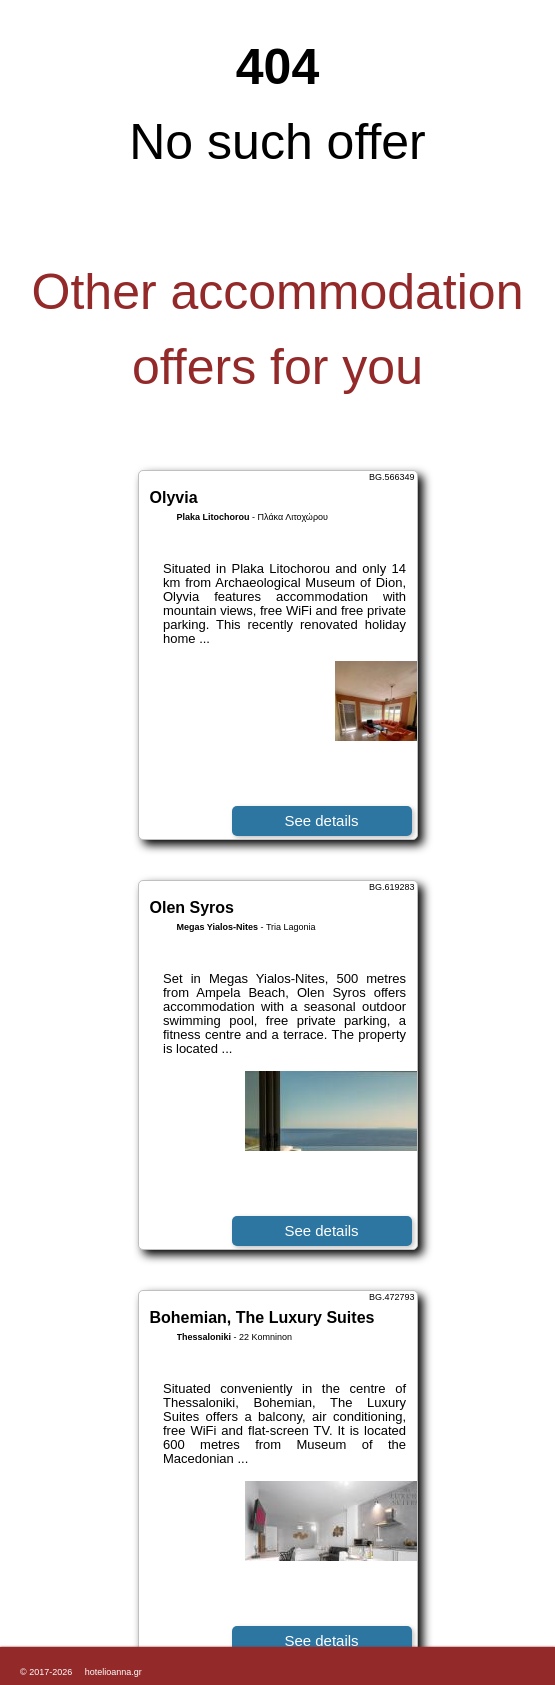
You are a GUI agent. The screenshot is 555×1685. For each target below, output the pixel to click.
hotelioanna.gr (113, 1672)
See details (321, 820)
